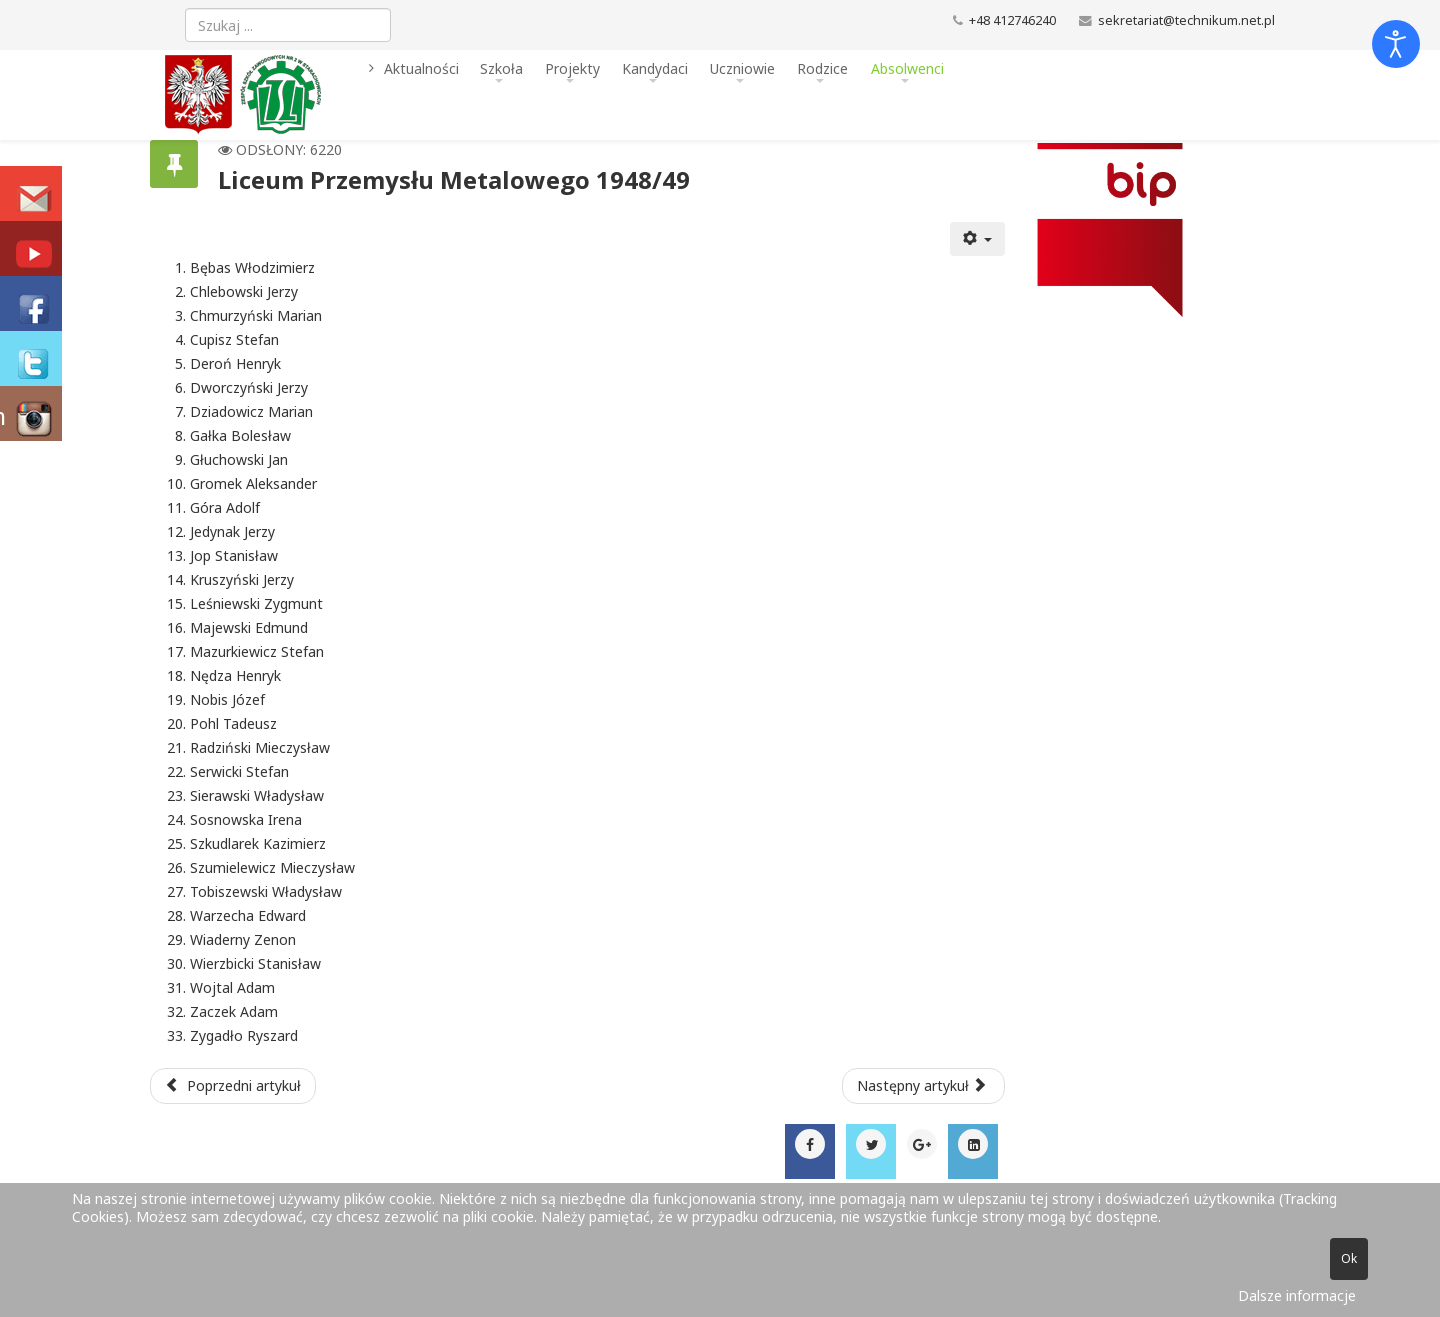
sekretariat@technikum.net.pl (1186, 20)
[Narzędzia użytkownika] (978, 239)
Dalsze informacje (1297, 1295)
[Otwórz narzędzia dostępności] (1396, 44)
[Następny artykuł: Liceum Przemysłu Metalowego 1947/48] (924, 1086)
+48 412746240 (1012, 20)
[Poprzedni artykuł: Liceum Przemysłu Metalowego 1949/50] (233, 1086)
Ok (1349, 1258)
